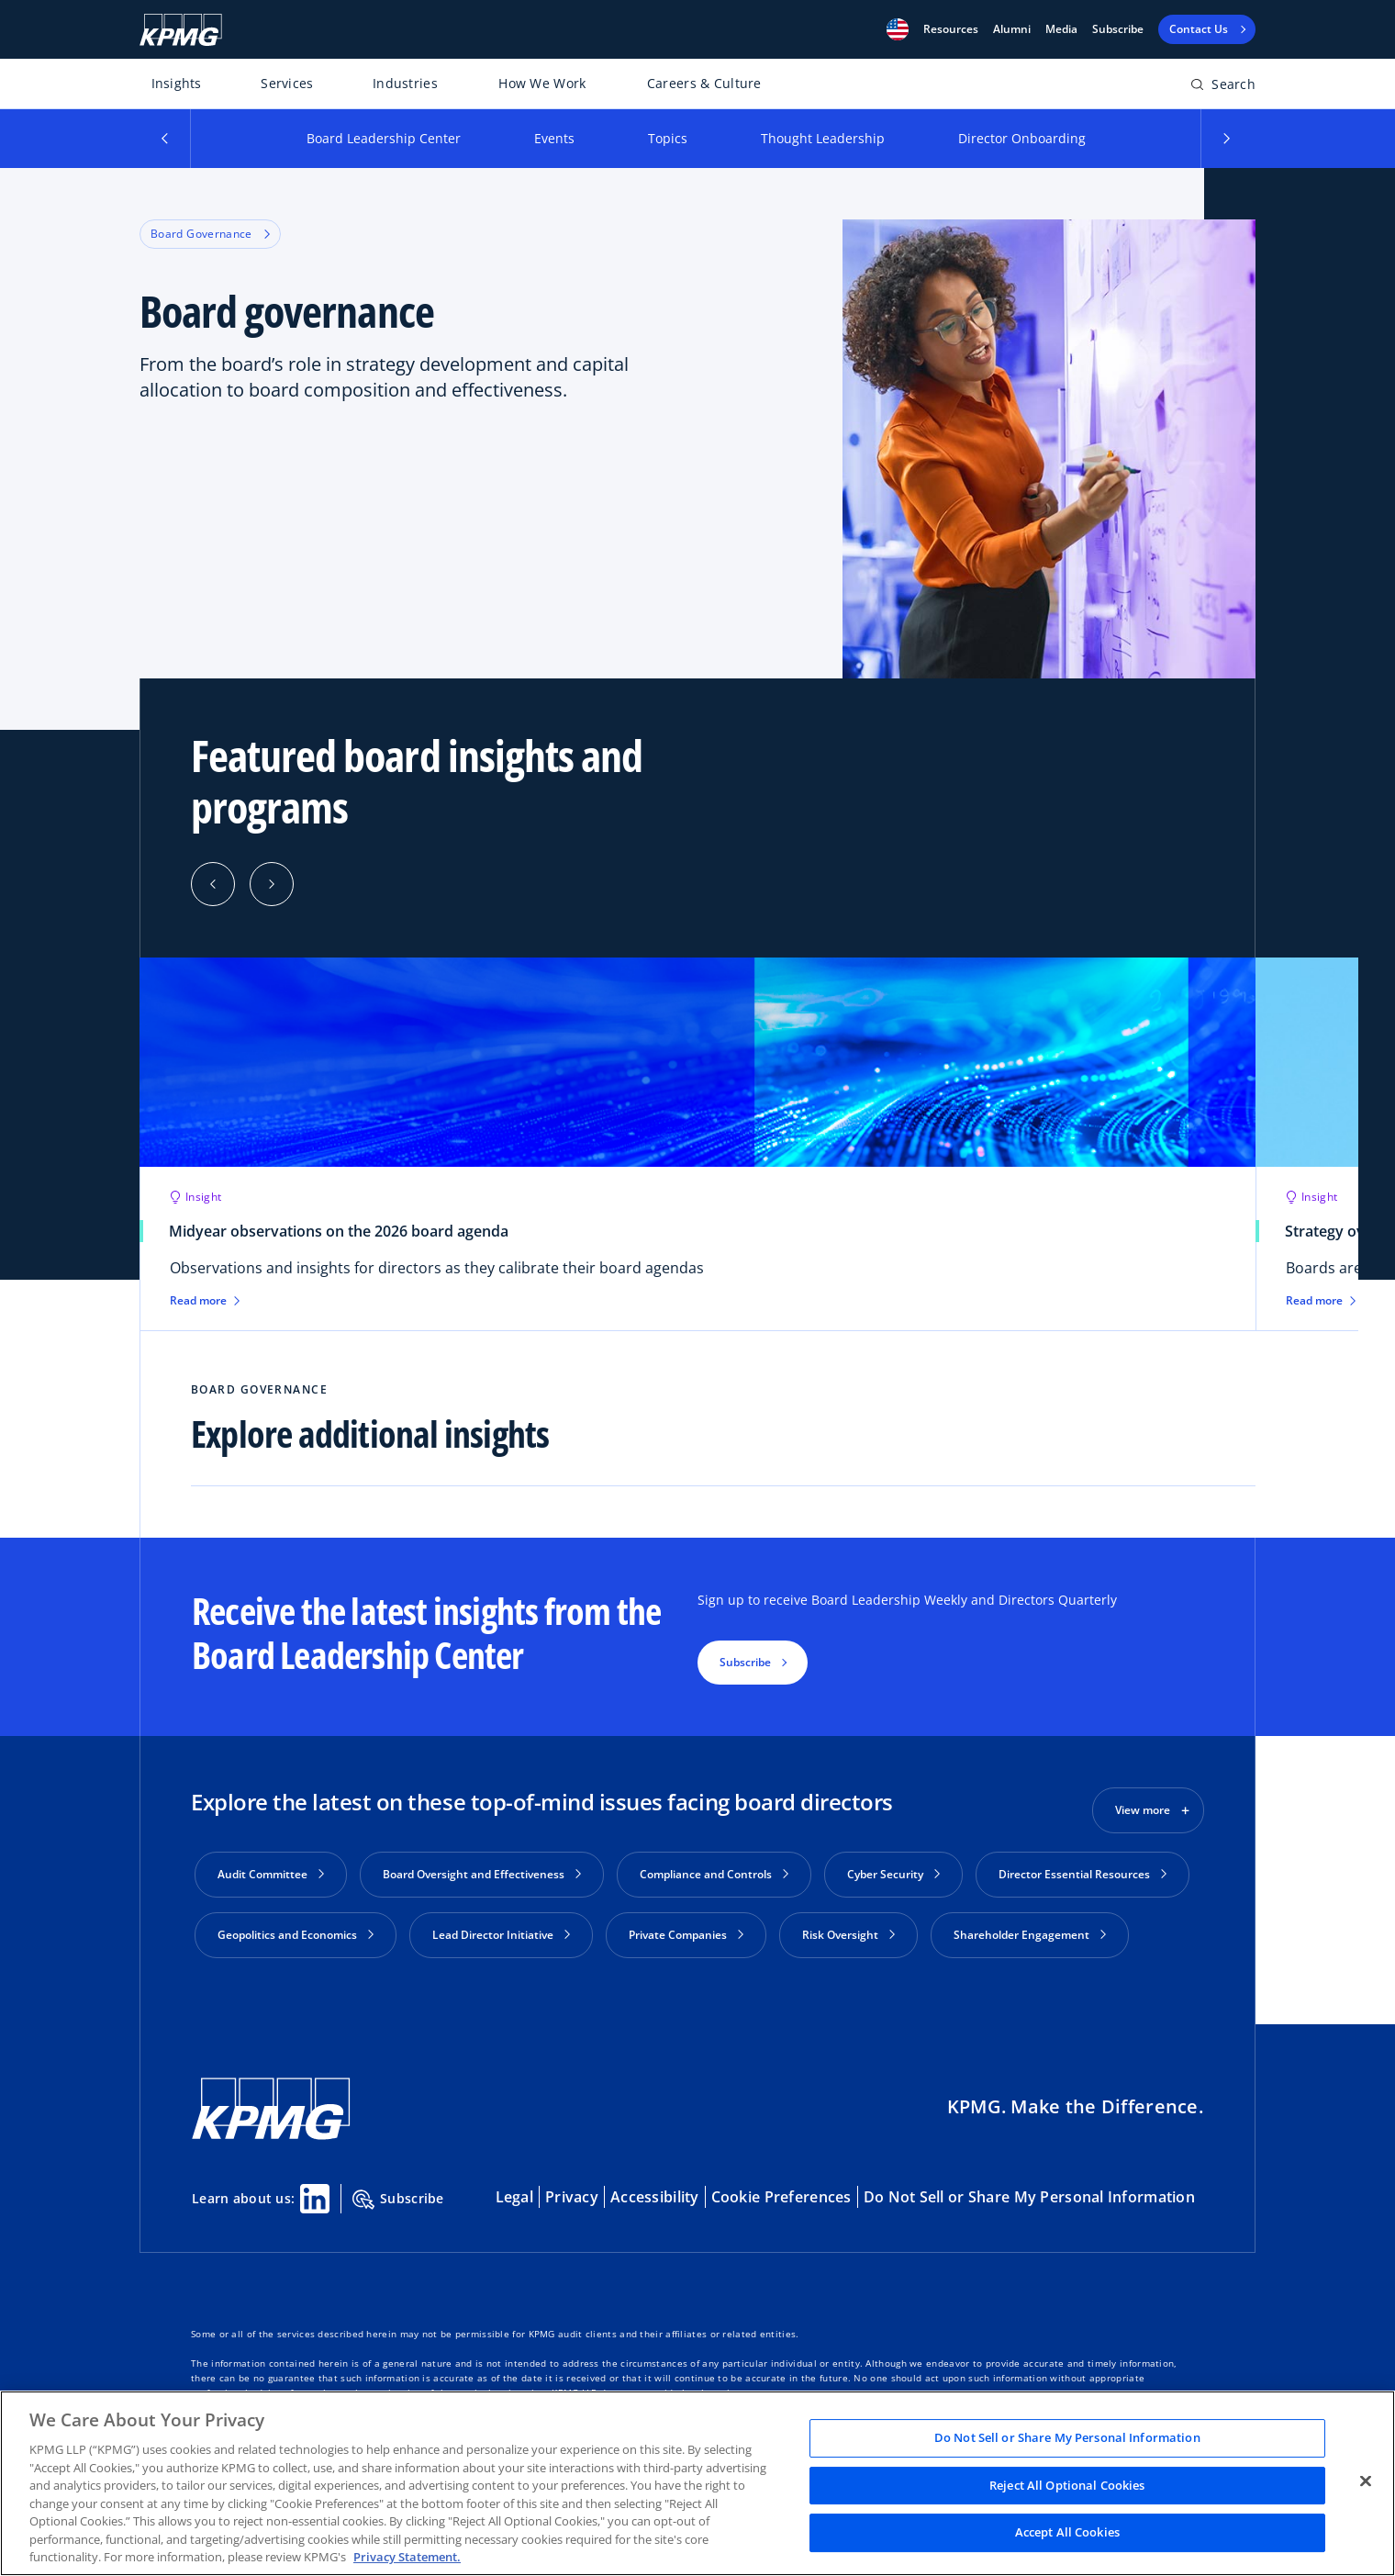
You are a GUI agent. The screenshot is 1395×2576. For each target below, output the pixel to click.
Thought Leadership (823, 138)
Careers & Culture (704, 83)
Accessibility (654, 2189)
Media (1061, 29)
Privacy (571, 2189)
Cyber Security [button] (893, 1874)
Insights (176, 83)
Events (554, 138)
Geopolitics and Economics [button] (296, 1935)
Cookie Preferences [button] (781, 2189)
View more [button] (1142, 1810)
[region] (697, 2483)
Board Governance (210, 233)
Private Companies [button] (686, 1935)
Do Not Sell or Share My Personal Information (1029, 2189)
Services (287, 83)
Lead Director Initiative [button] (501, 1935)
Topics (667, 138)
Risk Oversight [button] (848, 1935)
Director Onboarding (1022, 138)
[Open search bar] (1223, 87)
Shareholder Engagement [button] (1030, 1935)
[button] (898, 29)
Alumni (1012, 29)
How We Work (542, 83)
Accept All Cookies (1067, 2533)
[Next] (272, 884)
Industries (405, 83)
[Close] (1365, 2481)
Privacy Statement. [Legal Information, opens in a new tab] (407, 2556)
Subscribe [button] (745, 1662)
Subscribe (1118, 29)
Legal (514, 2189)
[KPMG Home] (181, 29)
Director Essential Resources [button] (1082, 1874)
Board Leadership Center (384, 138)
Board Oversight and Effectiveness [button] (482, 1874)
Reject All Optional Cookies (1067, 2485)
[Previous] (213, 884)
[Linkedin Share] (314, 2191)
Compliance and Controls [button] (714, 1874)
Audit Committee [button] (271, 1874)
